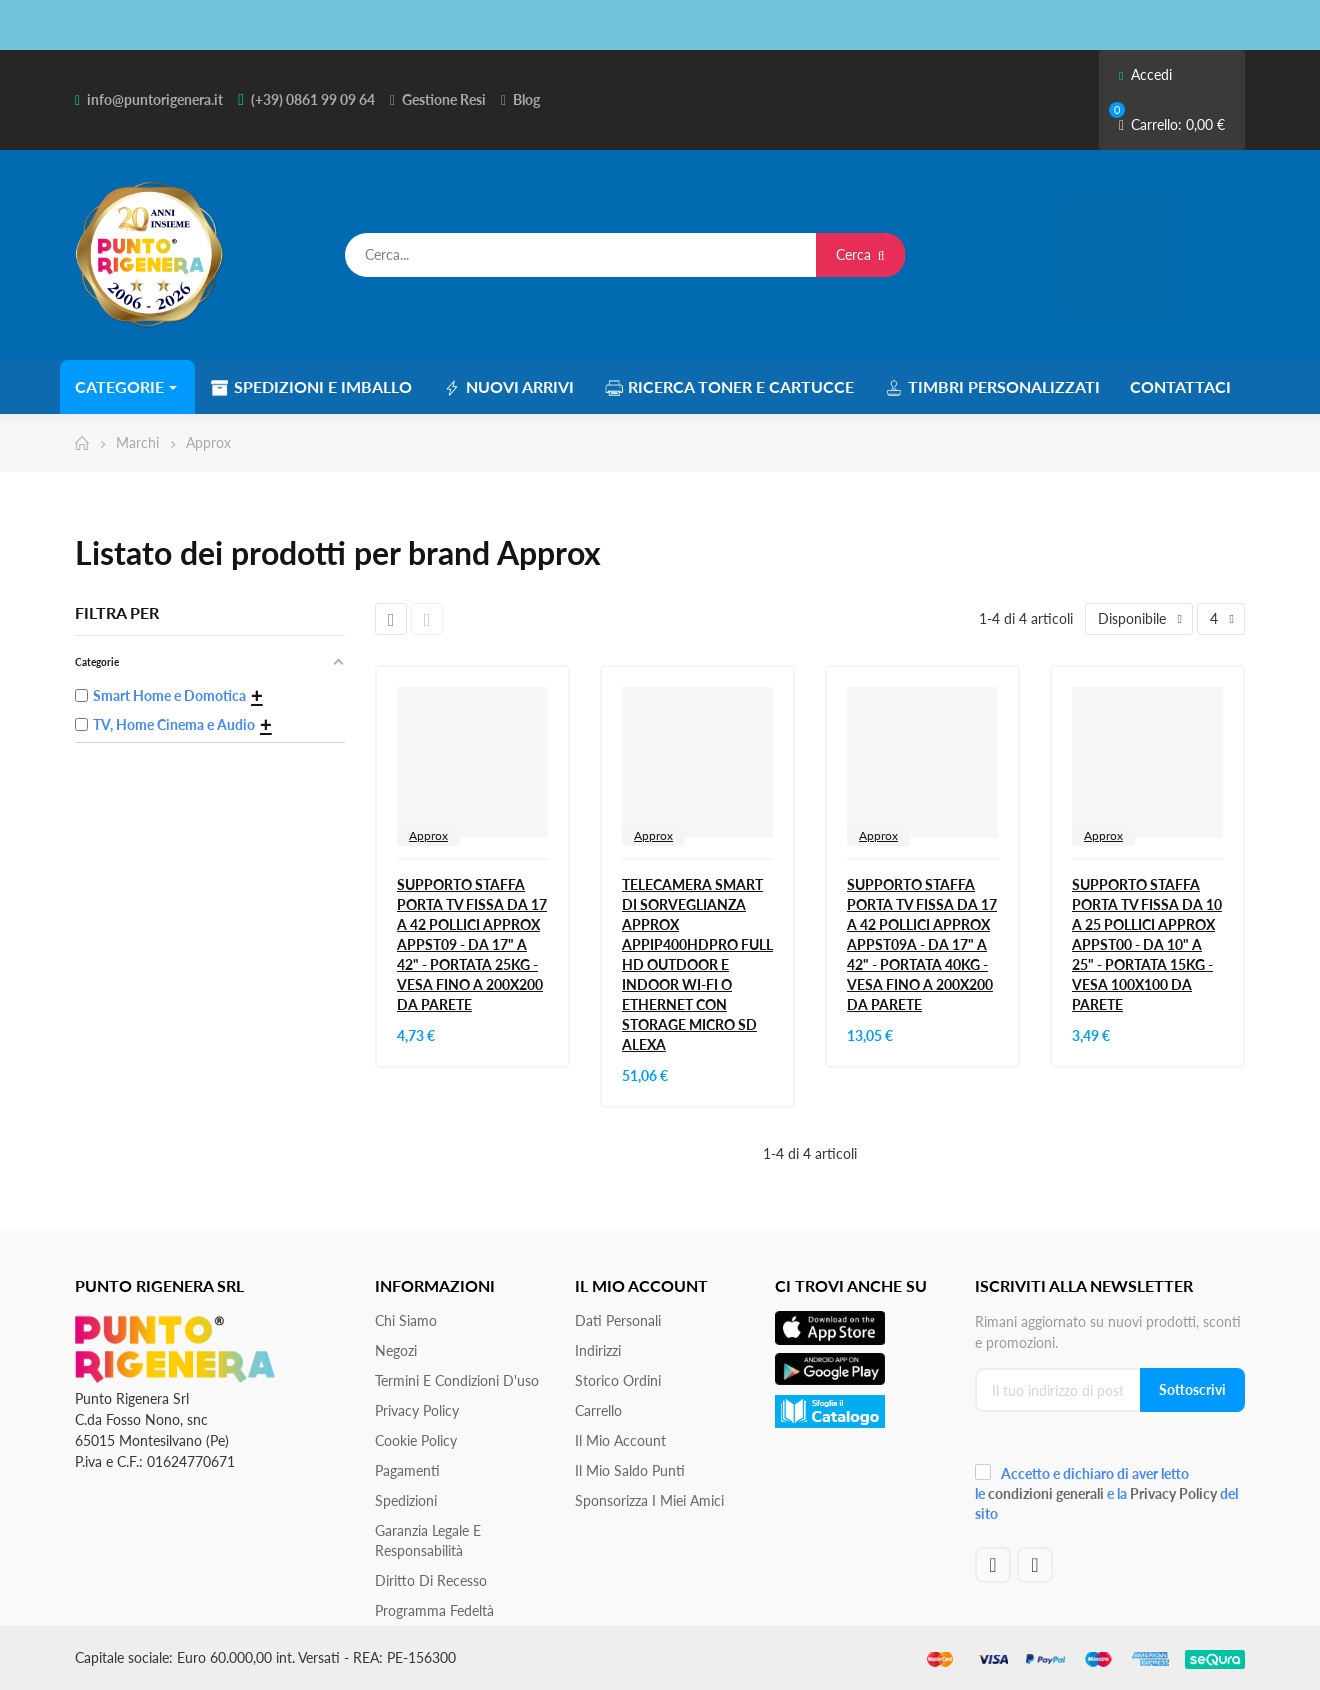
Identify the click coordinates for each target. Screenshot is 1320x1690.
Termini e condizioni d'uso (457, 1380)
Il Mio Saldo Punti (630, 1470)
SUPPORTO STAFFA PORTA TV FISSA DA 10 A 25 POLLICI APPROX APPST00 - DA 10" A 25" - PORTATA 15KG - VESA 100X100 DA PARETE (1147, 944)
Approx (428, 835)
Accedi (1145, 74)
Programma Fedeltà (434, 1610)
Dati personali (618, 1320)
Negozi (396, 1350)
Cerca (860, 254)
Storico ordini (618, 1380)
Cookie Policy (416, 1440)
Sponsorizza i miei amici (649, 1500)
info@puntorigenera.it (155, 99)
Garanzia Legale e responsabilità (428, 1540)
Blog (526, 99)
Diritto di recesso (431, 1580)
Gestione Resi (444, 99)
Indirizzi (598, 1350)
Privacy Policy (417, 1410)
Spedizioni (406, 1500)
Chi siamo (406, 1320)
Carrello (598, 1410)
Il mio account (620, 1440)
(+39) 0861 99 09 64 (313, 99)
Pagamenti (407, 1470)
